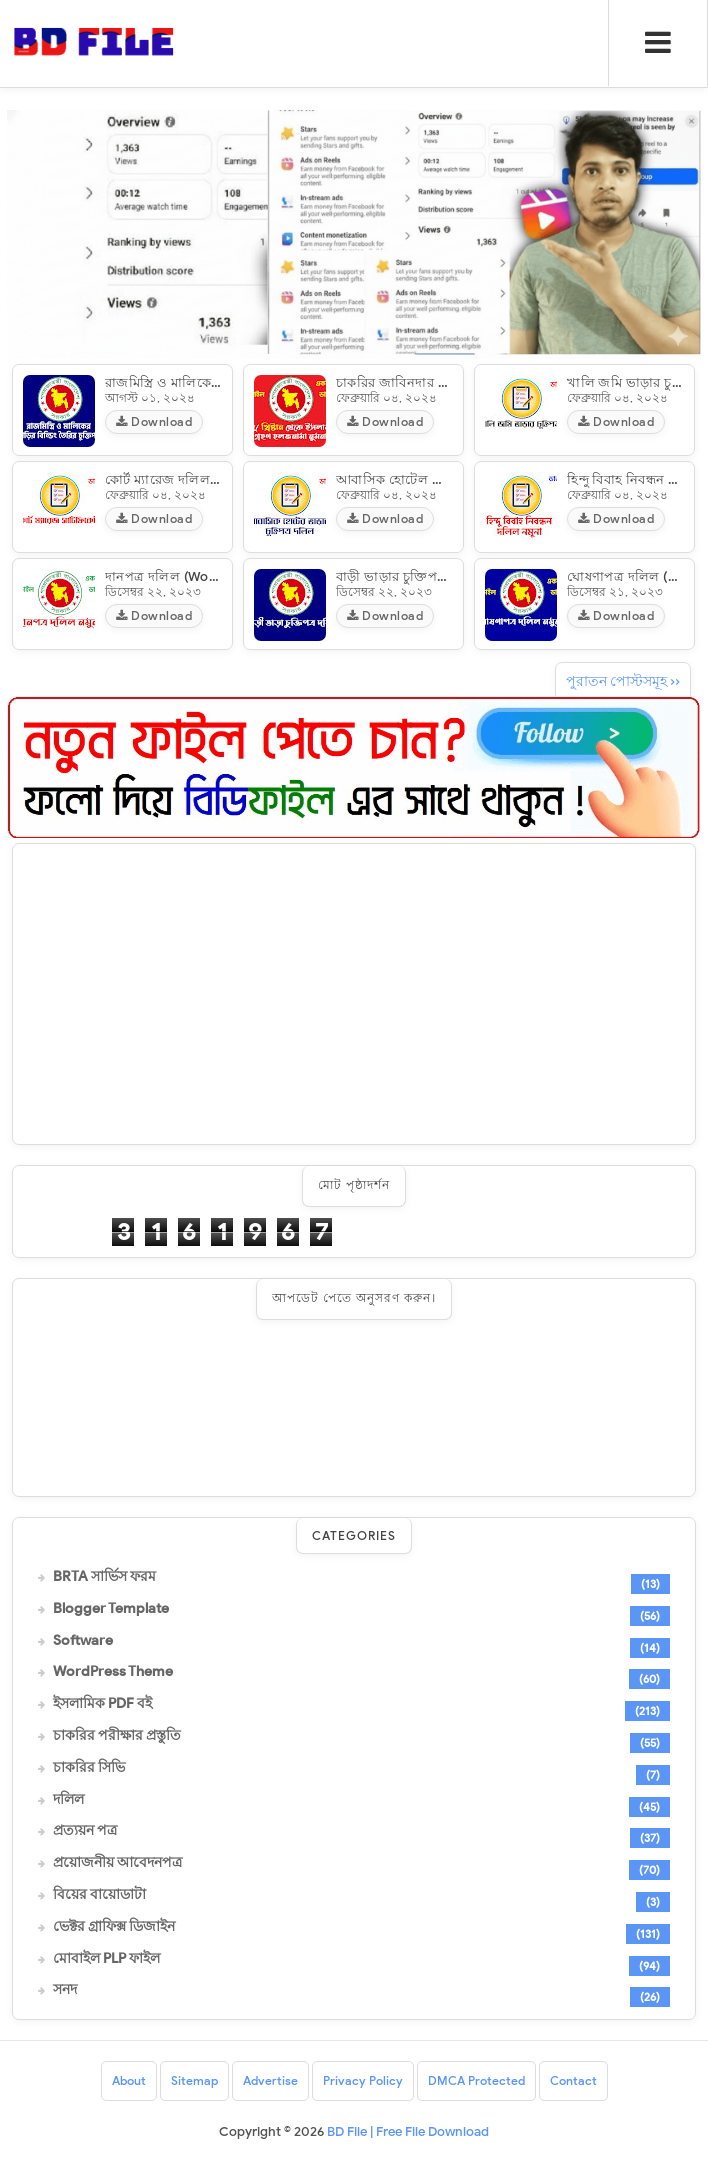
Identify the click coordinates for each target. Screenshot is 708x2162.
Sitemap (194, 2080)
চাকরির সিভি (89, 1768)
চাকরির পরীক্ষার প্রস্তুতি (117, 1736)
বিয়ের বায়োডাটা (99, 1895)
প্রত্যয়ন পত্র (85, 1831)
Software (83, 1641)
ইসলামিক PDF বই (102, 1704)
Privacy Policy (363, 2080)
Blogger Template (111, 1609)
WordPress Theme (113, 1672)
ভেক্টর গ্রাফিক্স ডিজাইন (114, 1927)
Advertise (270, 2080)
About (129, 2080)
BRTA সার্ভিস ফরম (104, 1577)
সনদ (65, 1990)
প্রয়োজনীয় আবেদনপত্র (117, 1863)
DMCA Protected (476, 2080)
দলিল (68, 1800)
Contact (573, 2080)
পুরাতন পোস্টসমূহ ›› (623, 681)
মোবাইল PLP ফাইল (106, 1959)
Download (154, 421)
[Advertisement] (354, 994)
